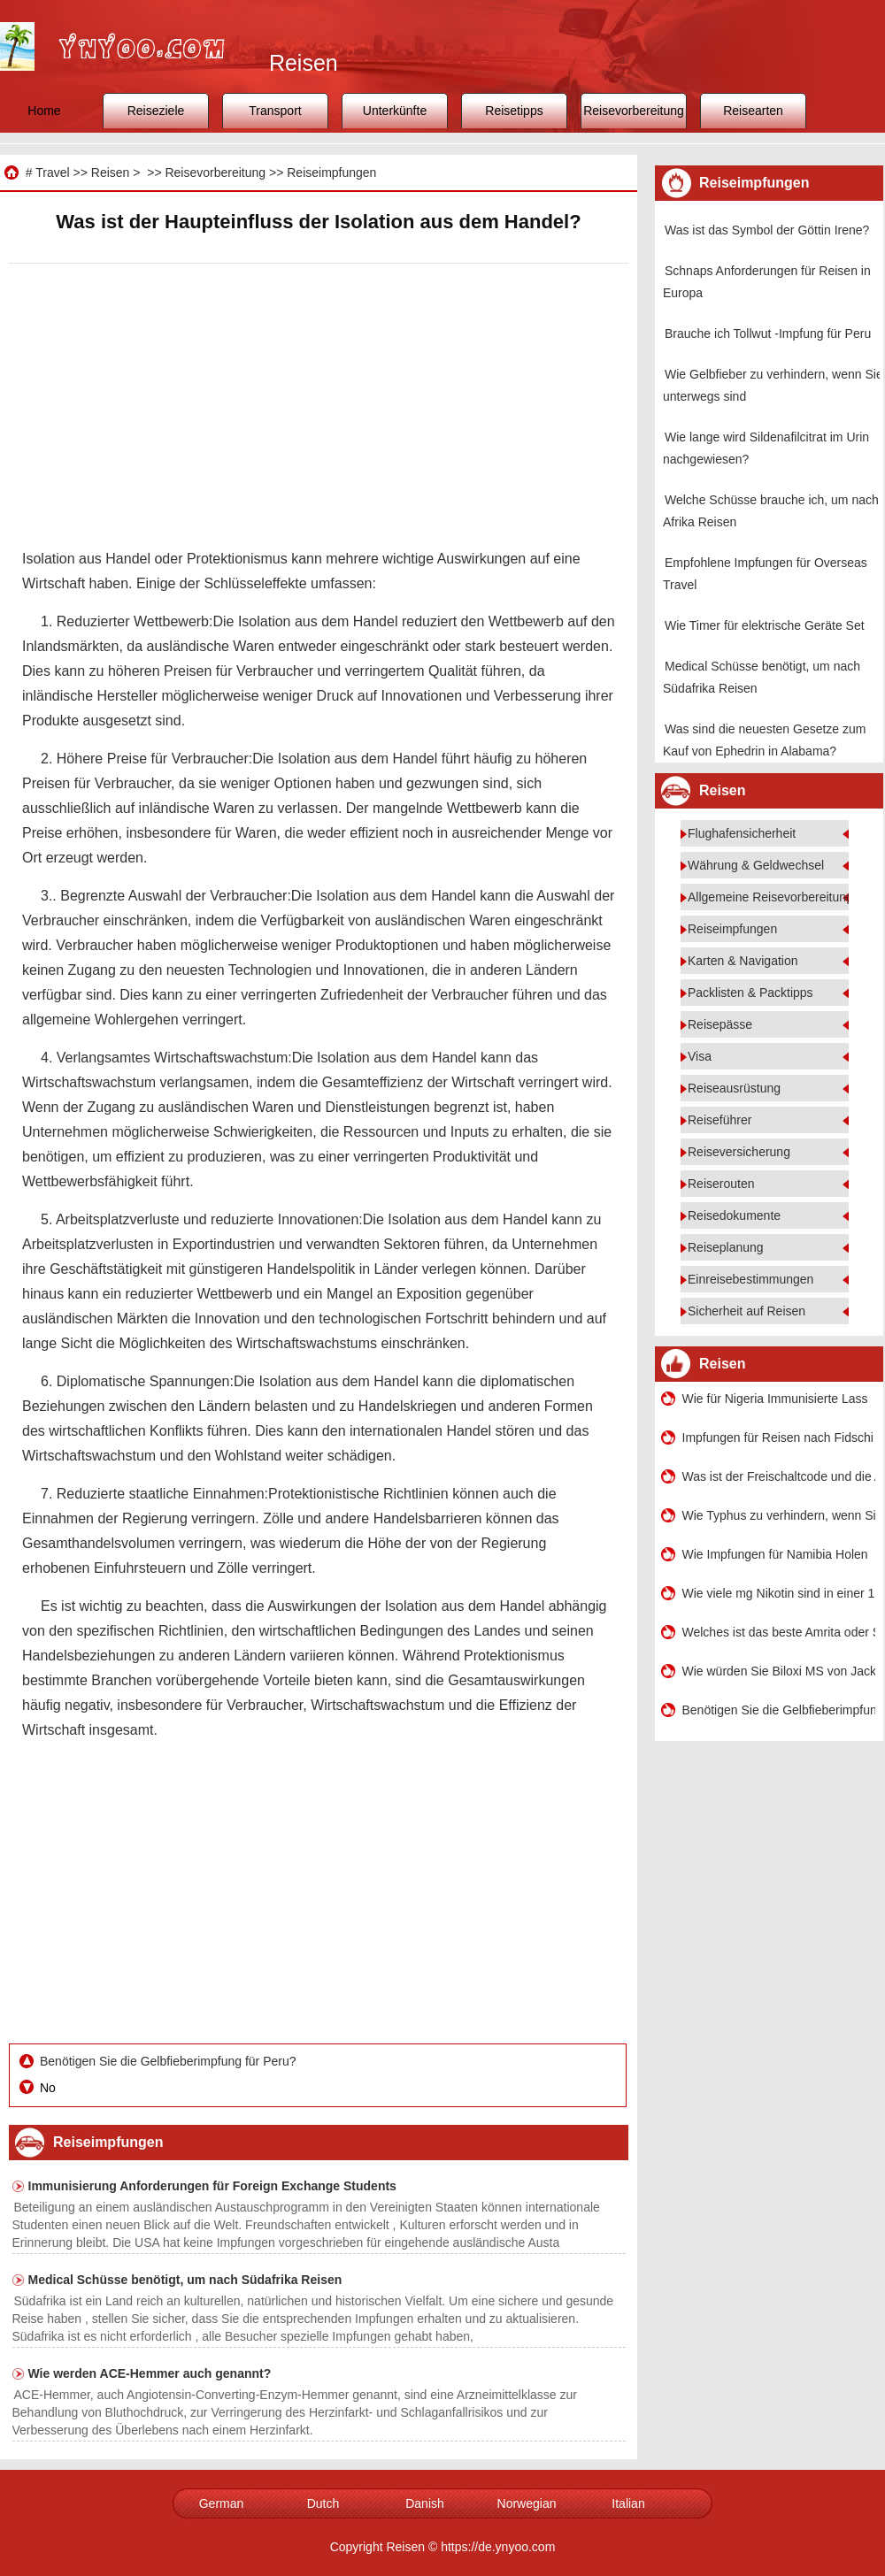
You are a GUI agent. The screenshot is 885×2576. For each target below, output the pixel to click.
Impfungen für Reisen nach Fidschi (777, 1437)
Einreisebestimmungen (750, 1279)
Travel (52, 172)
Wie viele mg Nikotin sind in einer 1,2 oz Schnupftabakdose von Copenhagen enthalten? (778, 1593)
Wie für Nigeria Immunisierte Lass (775, 1399)
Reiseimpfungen (331, 172)
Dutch (323, 2503)
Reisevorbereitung (633, 111)
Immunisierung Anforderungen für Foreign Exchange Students (212, 2186)
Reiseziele (156, 111)
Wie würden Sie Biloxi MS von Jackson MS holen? (778, 1671)
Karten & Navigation (743, 961)
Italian (628, 2503)
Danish (424, 2503)
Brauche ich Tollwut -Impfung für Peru (768, 333)
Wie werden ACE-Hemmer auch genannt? (150, 2373)
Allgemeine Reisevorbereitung (770, 897)
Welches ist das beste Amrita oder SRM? (778, 1632)
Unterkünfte (395, 111)
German (221, 2503)
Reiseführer (719, 1120)
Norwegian (527, 2503)
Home (43, 111)
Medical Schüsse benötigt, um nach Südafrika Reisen (185, 2280)
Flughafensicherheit (742, 833)
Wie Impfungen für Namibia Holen (775, 1554)
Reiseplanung (726, 1247)
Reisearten (753, 111)
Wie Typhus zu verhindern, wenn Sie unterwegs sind (778, 1515)
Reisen (110, 172)
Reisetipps (514, 111)
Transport (275, 111)
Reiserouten (721, 1184)
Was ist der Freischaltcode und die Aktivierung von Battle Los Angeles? (778, 1476)
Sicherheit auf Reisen (746, 1311)
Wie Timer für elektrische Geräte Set (765, 625)
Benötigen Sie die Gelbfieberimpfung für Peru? (169, 2061)
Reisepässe (720, 1024)
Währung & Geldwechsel (756, 865)
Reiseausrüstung (734, 1088)
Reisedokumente (734, 1215)
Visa (700, 1056)
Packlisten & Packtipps (750, 992)
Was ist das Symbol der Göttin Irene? (767, 230)
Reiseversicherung (739, 1152)
